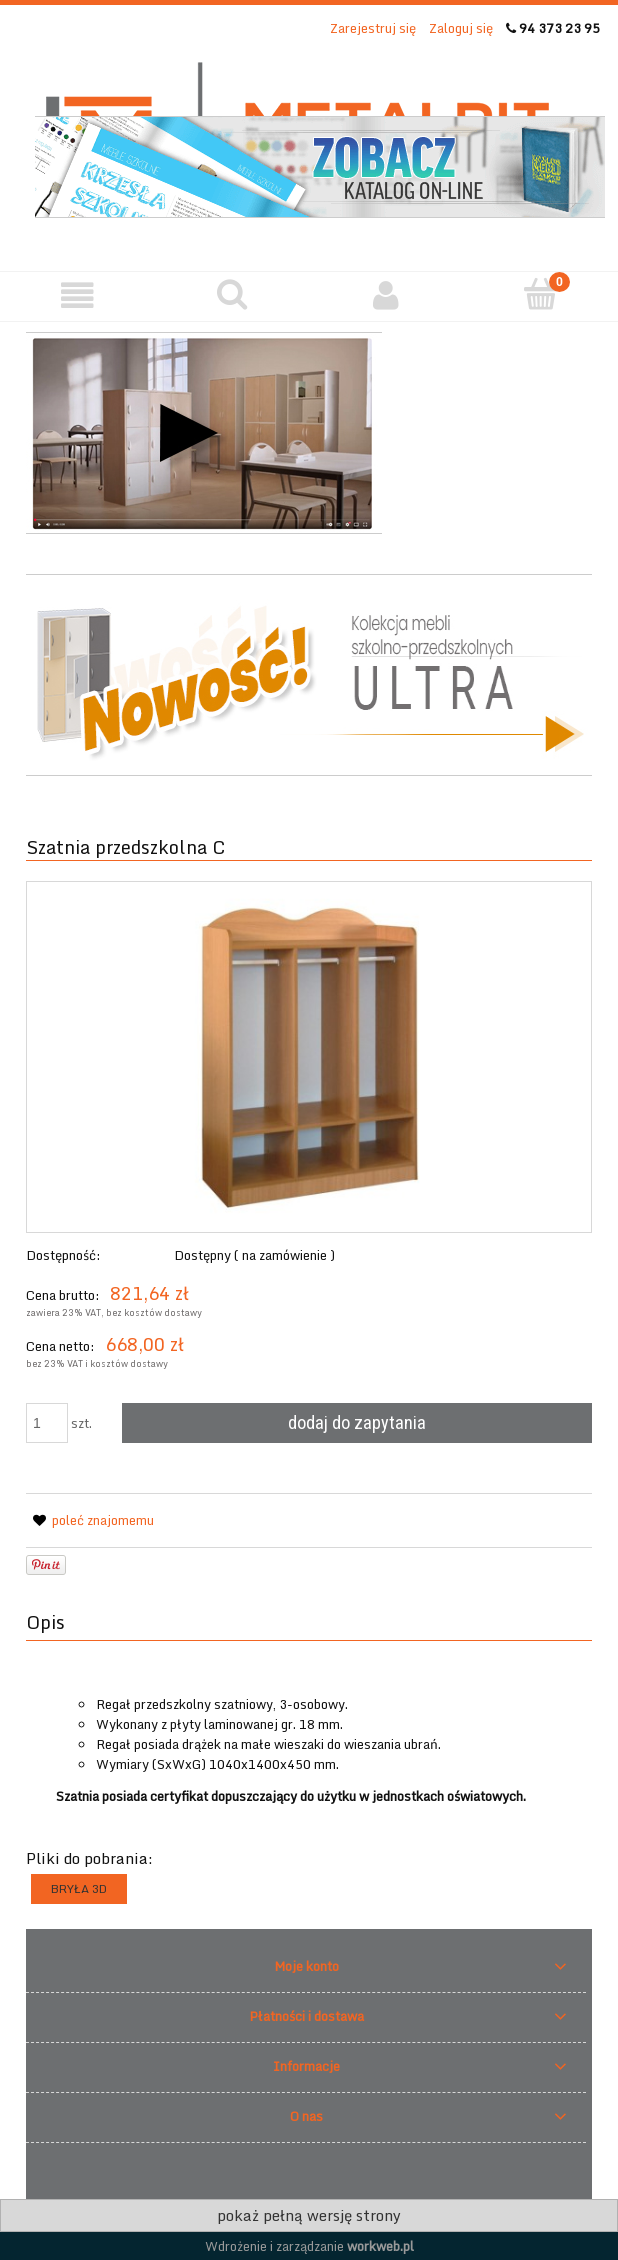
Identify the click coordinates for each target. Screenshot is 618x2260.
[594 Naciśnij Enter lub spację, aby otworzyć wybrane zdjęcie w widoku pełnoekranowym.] (309, 1057)
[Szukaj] (232, 294)
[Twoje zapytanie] (541, 294)
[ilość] (47, 1423)
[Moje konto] (386, 295)
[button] (77, 295)
